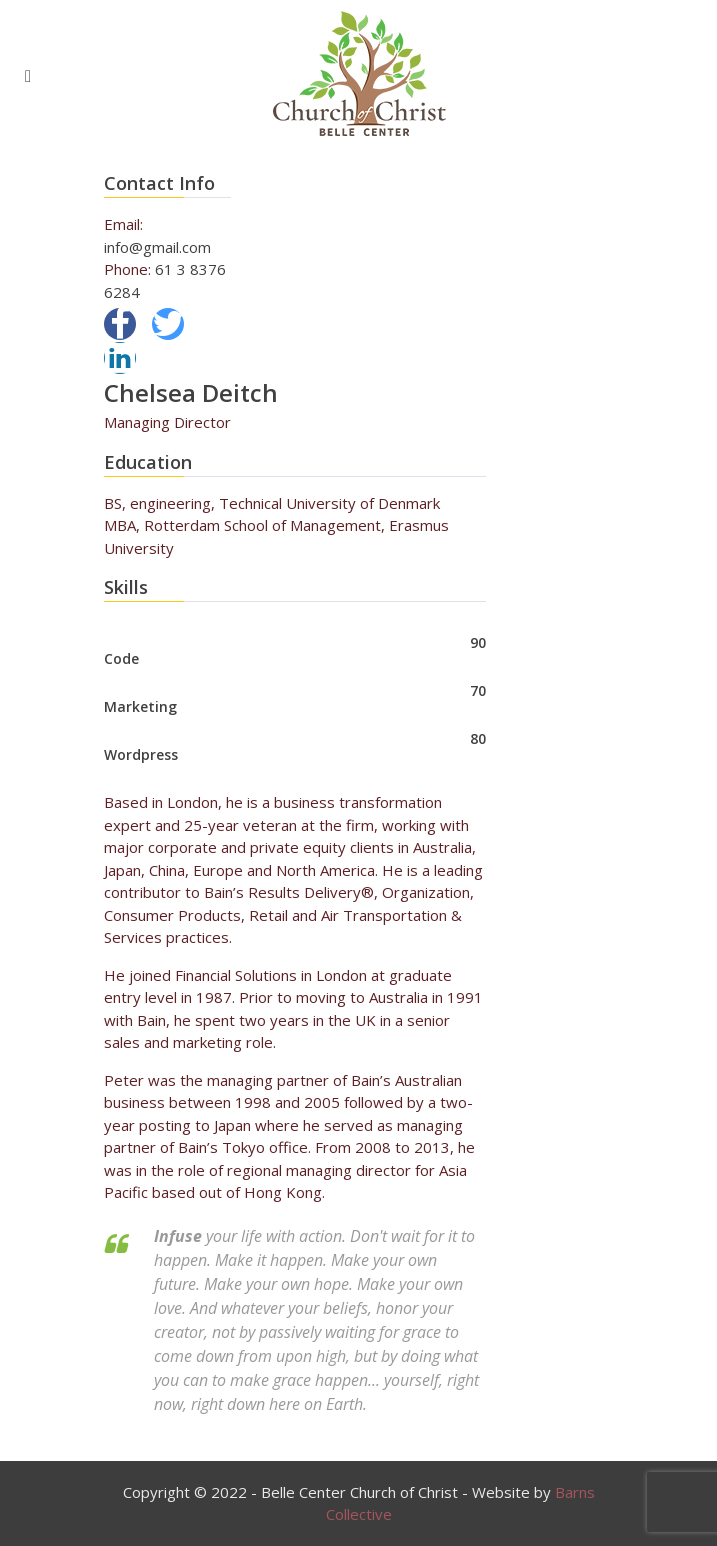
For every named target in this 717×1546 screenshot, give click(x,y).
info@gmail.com (157, 247)
